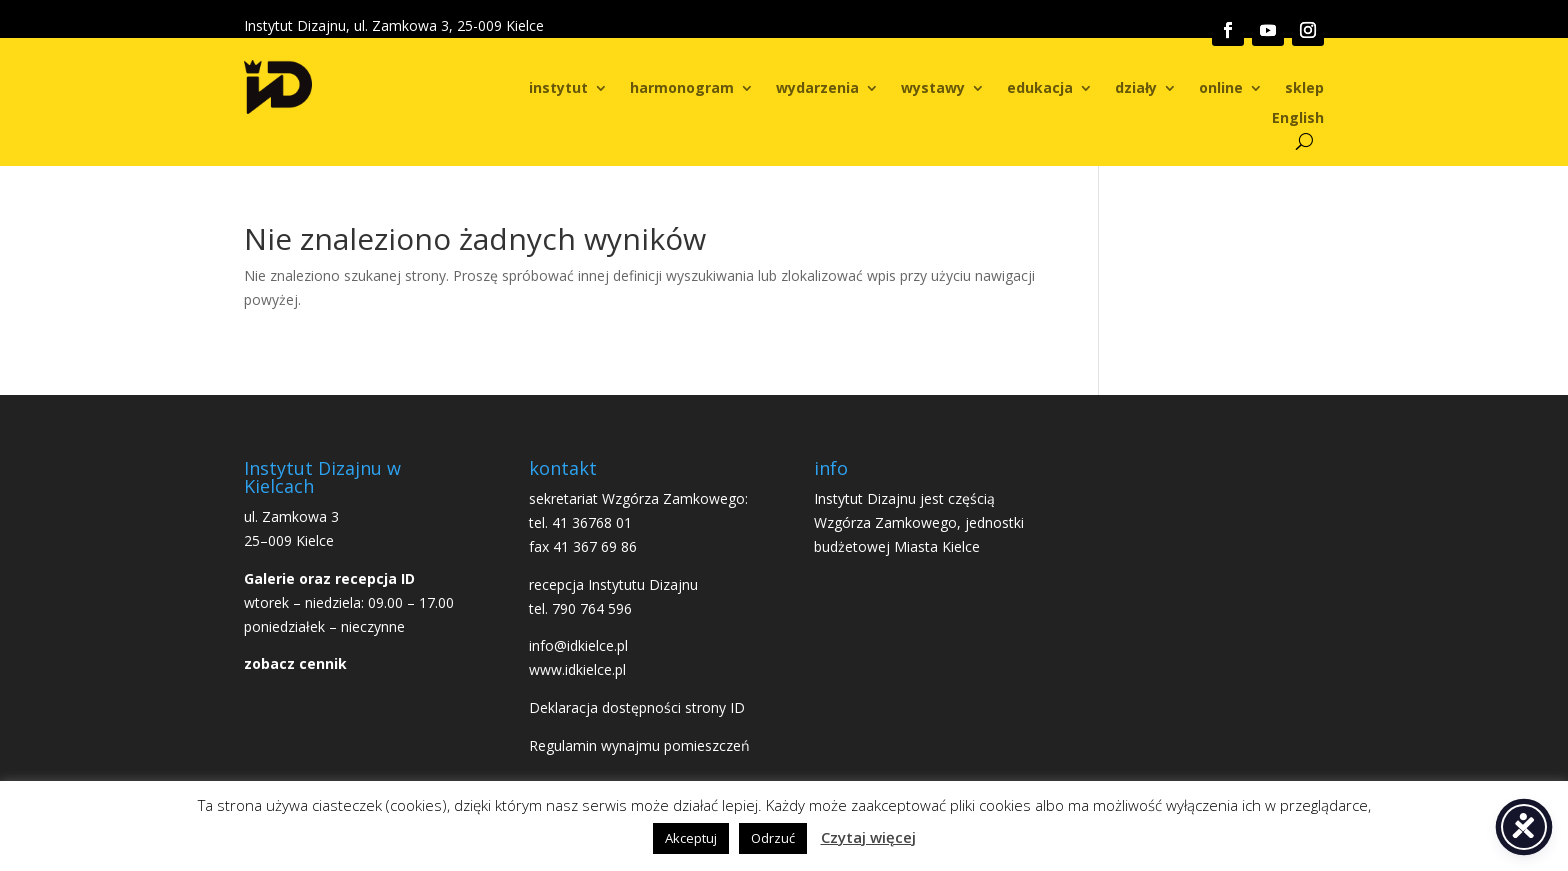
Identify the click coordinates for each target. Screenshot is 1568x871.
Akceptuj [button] (691, 838)
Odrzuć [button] (773, 838)
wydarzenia (817, 89)
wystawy (933, 89)
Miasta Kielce (937, 546)
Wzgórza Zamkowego (885, 522)
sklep (1304, 89)
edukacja (1040, 89)
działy (1136, 89)
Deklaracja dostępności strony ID (637, 707)
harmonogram (682, 89)
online (1221, 89)
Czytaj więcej (868, 837)
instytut (558, 89)
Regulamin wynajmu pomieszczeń (639, 745)
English (1298, 119)
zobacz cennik (295, 663)
